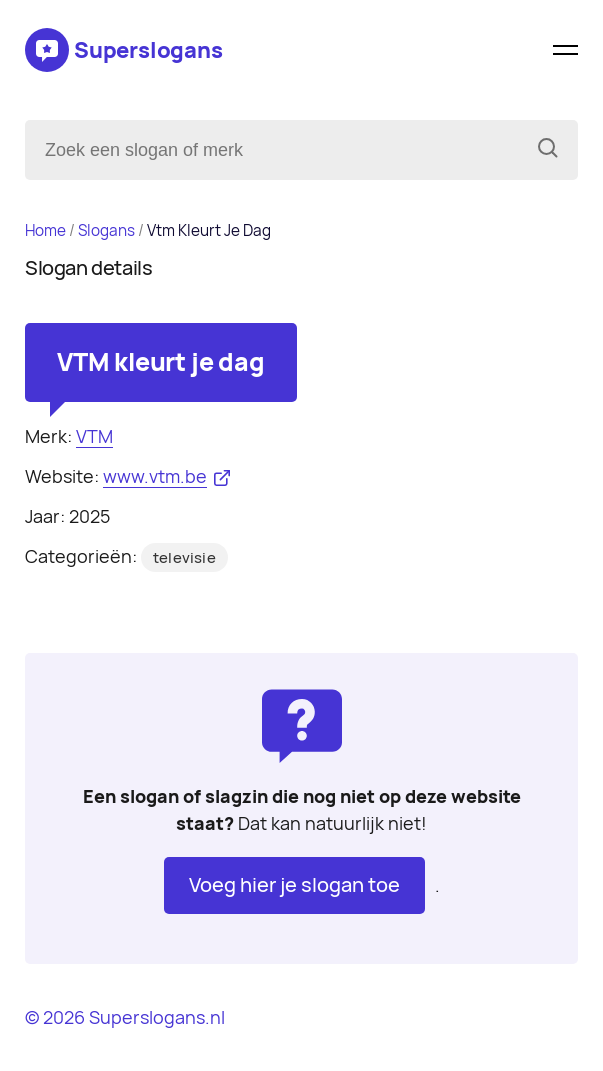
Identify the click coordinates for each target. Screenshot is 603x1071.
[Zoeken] (548, 150)
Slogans (106, 230)
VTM (94, 436)
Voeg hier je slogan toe (294, 885)
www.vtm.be (155, 476)
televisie (184, 558)
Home (45, 230)
